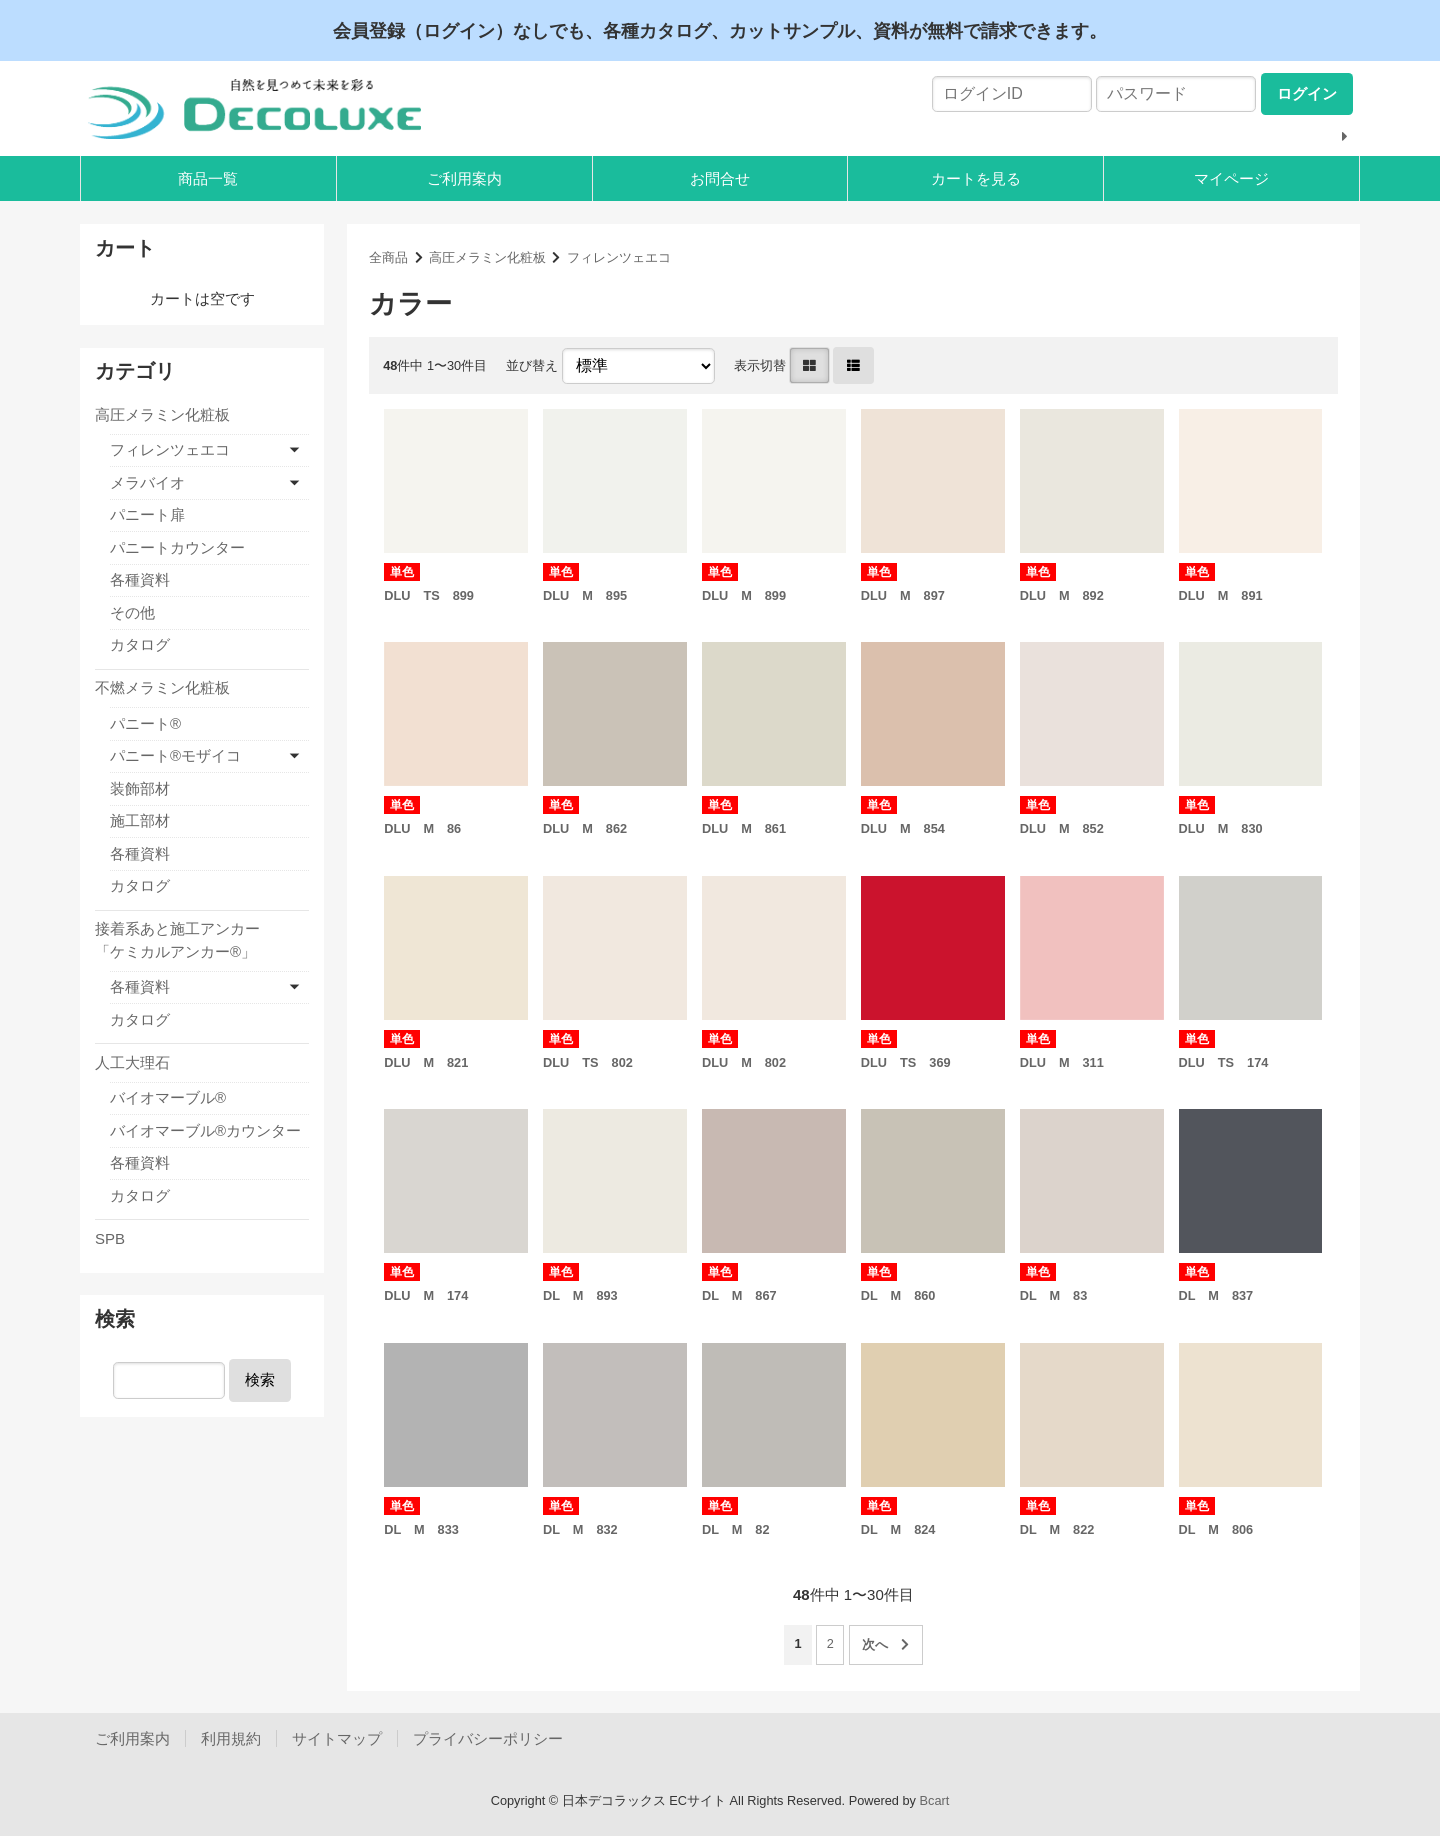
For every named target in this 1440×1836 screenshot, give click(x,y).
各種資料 (140, 579)
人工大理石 (132, 1062)
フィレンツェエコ (619, 257)
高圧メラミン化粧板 (487, 257)
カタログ (140, 644)
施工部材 (140, 820)
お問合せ (720, 178)
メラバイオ (147, 482)
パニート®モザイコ (175, 755)
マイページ (1231, 178)
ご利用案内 (464, 178)
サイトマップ (337, 1738)
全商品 (388, 257)
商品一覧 (208, 178)
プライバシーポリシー (488, 1738)
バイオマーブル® (168, 1097)
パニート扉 (147, 514)
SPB (110, 1238)
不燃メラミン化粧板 (162, 687)
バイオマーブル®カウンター (205, 1130)
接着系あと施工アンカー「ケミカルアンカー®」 (177, 940)
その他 (132, 612)
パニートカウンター (177, 547)
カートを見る (976, 178)
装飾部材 (140, 788)
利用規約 (231, 1738)
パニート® (145, 723)
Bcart (935, 1800)
